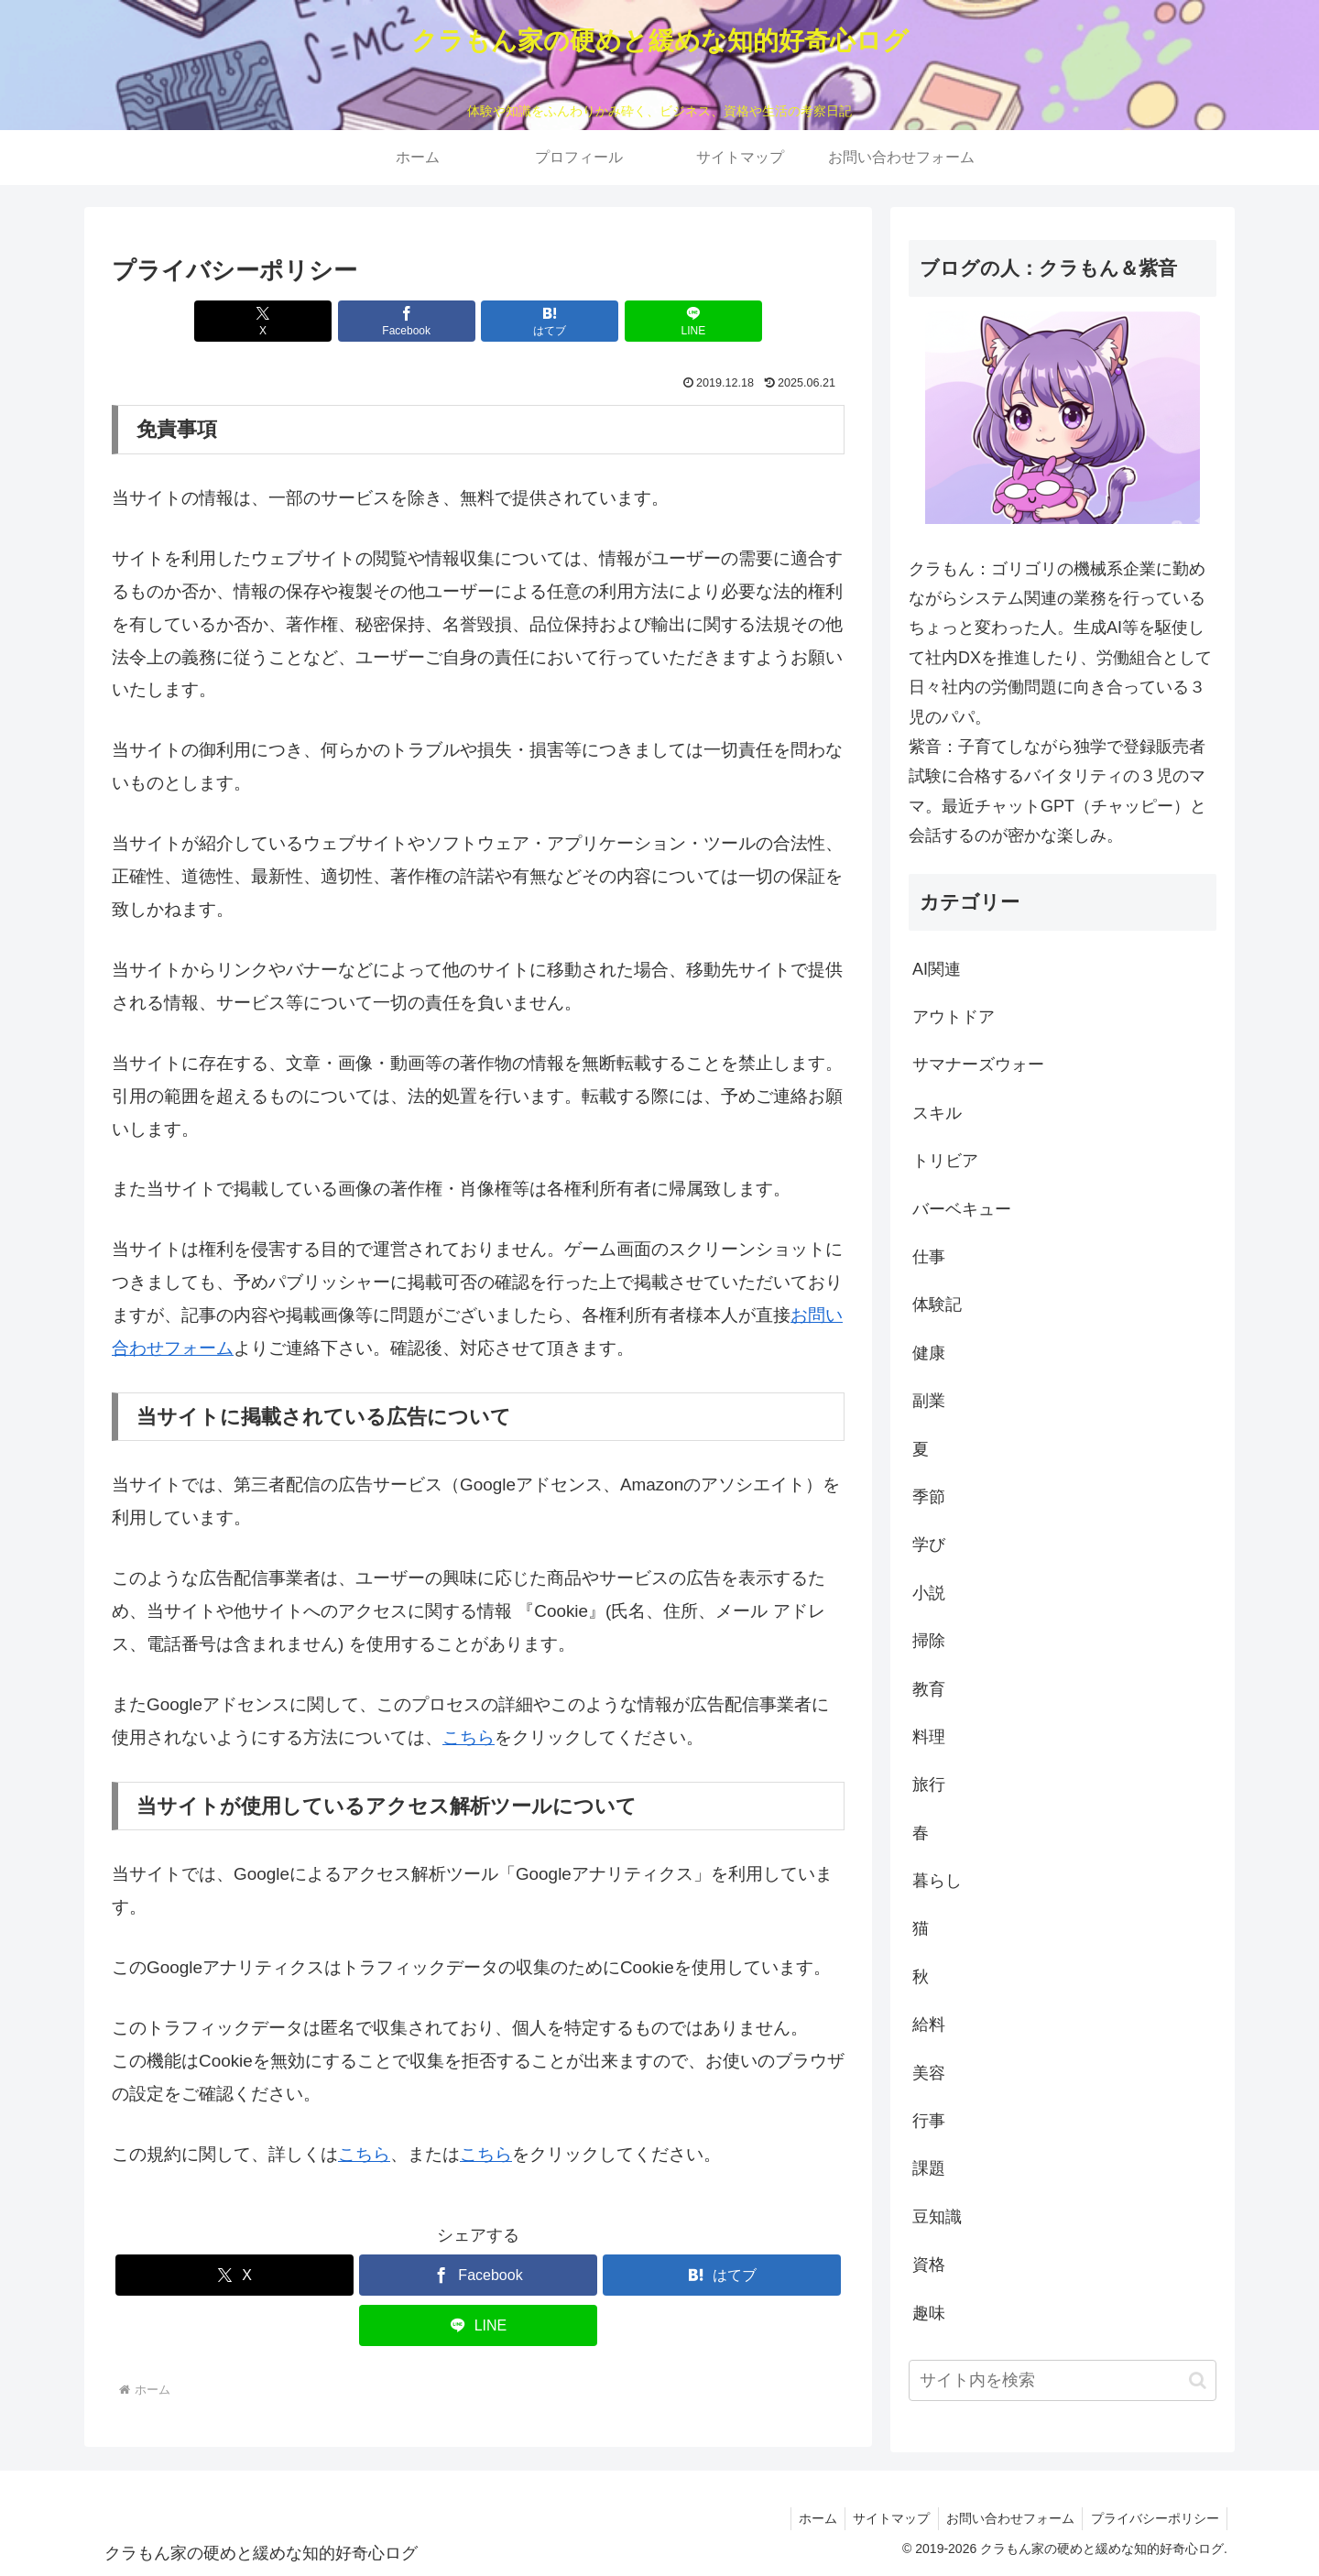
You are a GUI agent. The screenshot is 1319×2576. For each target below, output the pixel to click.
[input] (1062, 2380)
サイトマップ (883, 2518)
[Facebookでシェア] (416, 321)
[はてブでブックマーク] (539, 321)
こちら (468, 1737)
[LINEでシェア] (663, 321)
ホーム (807, 2518)
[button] (1198, 2380)
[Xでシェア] (293, 321)
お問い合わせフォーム (1006, 2518)
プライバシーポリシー (1153, 2518)
